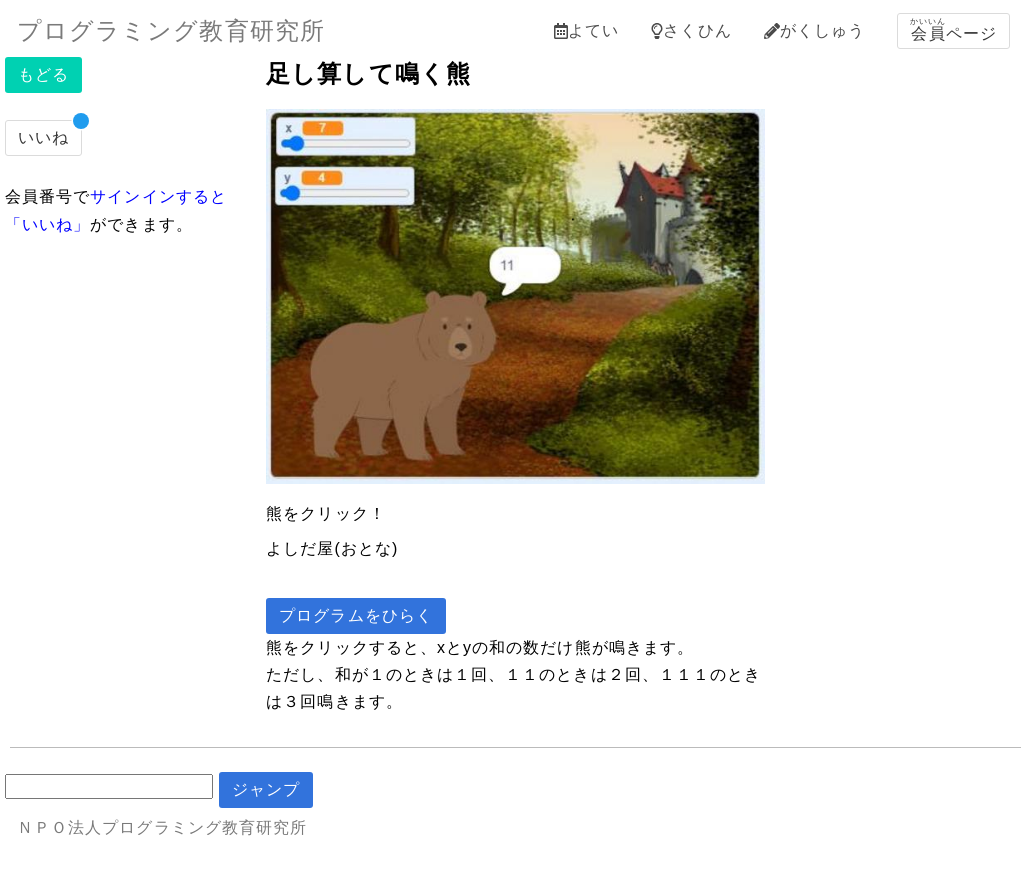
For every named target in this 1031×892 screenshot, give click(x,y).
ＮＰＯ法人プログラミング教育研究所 (162, 827)
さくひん (691, 30)
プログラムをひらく (356, 615)
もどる (43, 74)
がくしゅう (814, 30)
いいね (43, 137)
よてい (586, 30)
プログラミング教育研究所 (171, 30)
